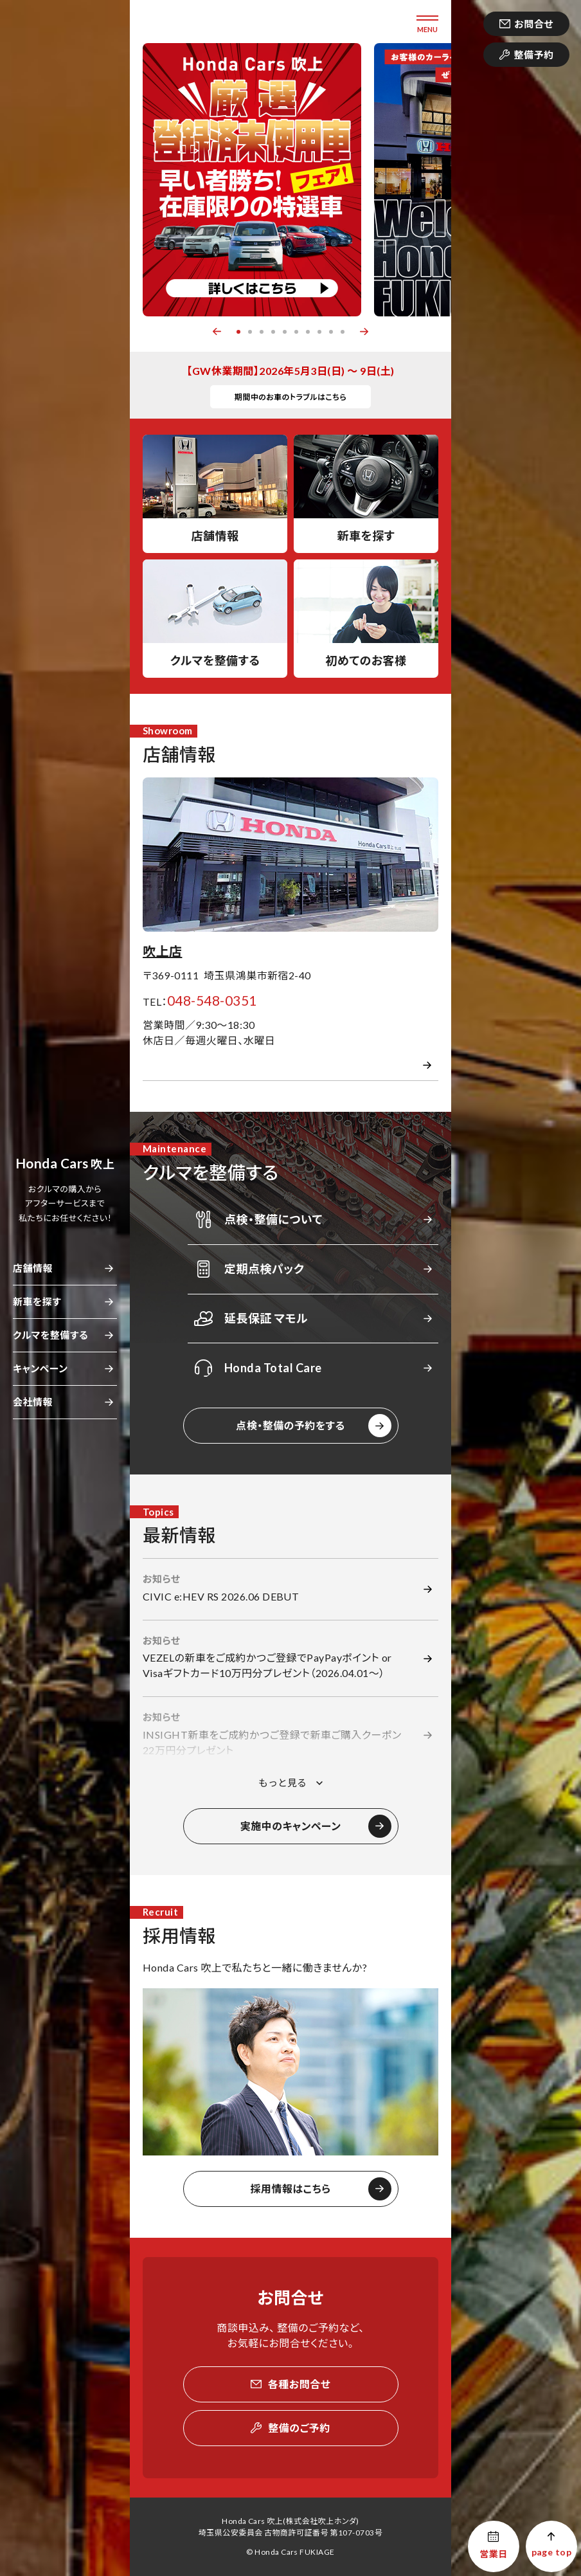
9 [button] (331, 332)
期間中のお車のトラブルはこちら (291, 397)
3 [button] (262, 332)
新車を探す (37, 1301)
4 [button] (273, 332)
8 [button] (319, 332)
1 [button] (238, 332)
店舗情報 (33, 1268)
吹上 (64, 1164)
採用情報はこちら (290, 2188)
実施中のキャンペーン (290, 1826)
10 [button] (342, 332)
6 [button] (296, 332)
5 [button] (285, 332)
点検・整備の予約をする (290, 1425)
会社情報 (33, 1402)
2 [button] (250, 332)
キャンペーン (40, 1368)
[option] (252, 179)
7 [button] (308, 332)
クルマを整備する (50, 1335)
